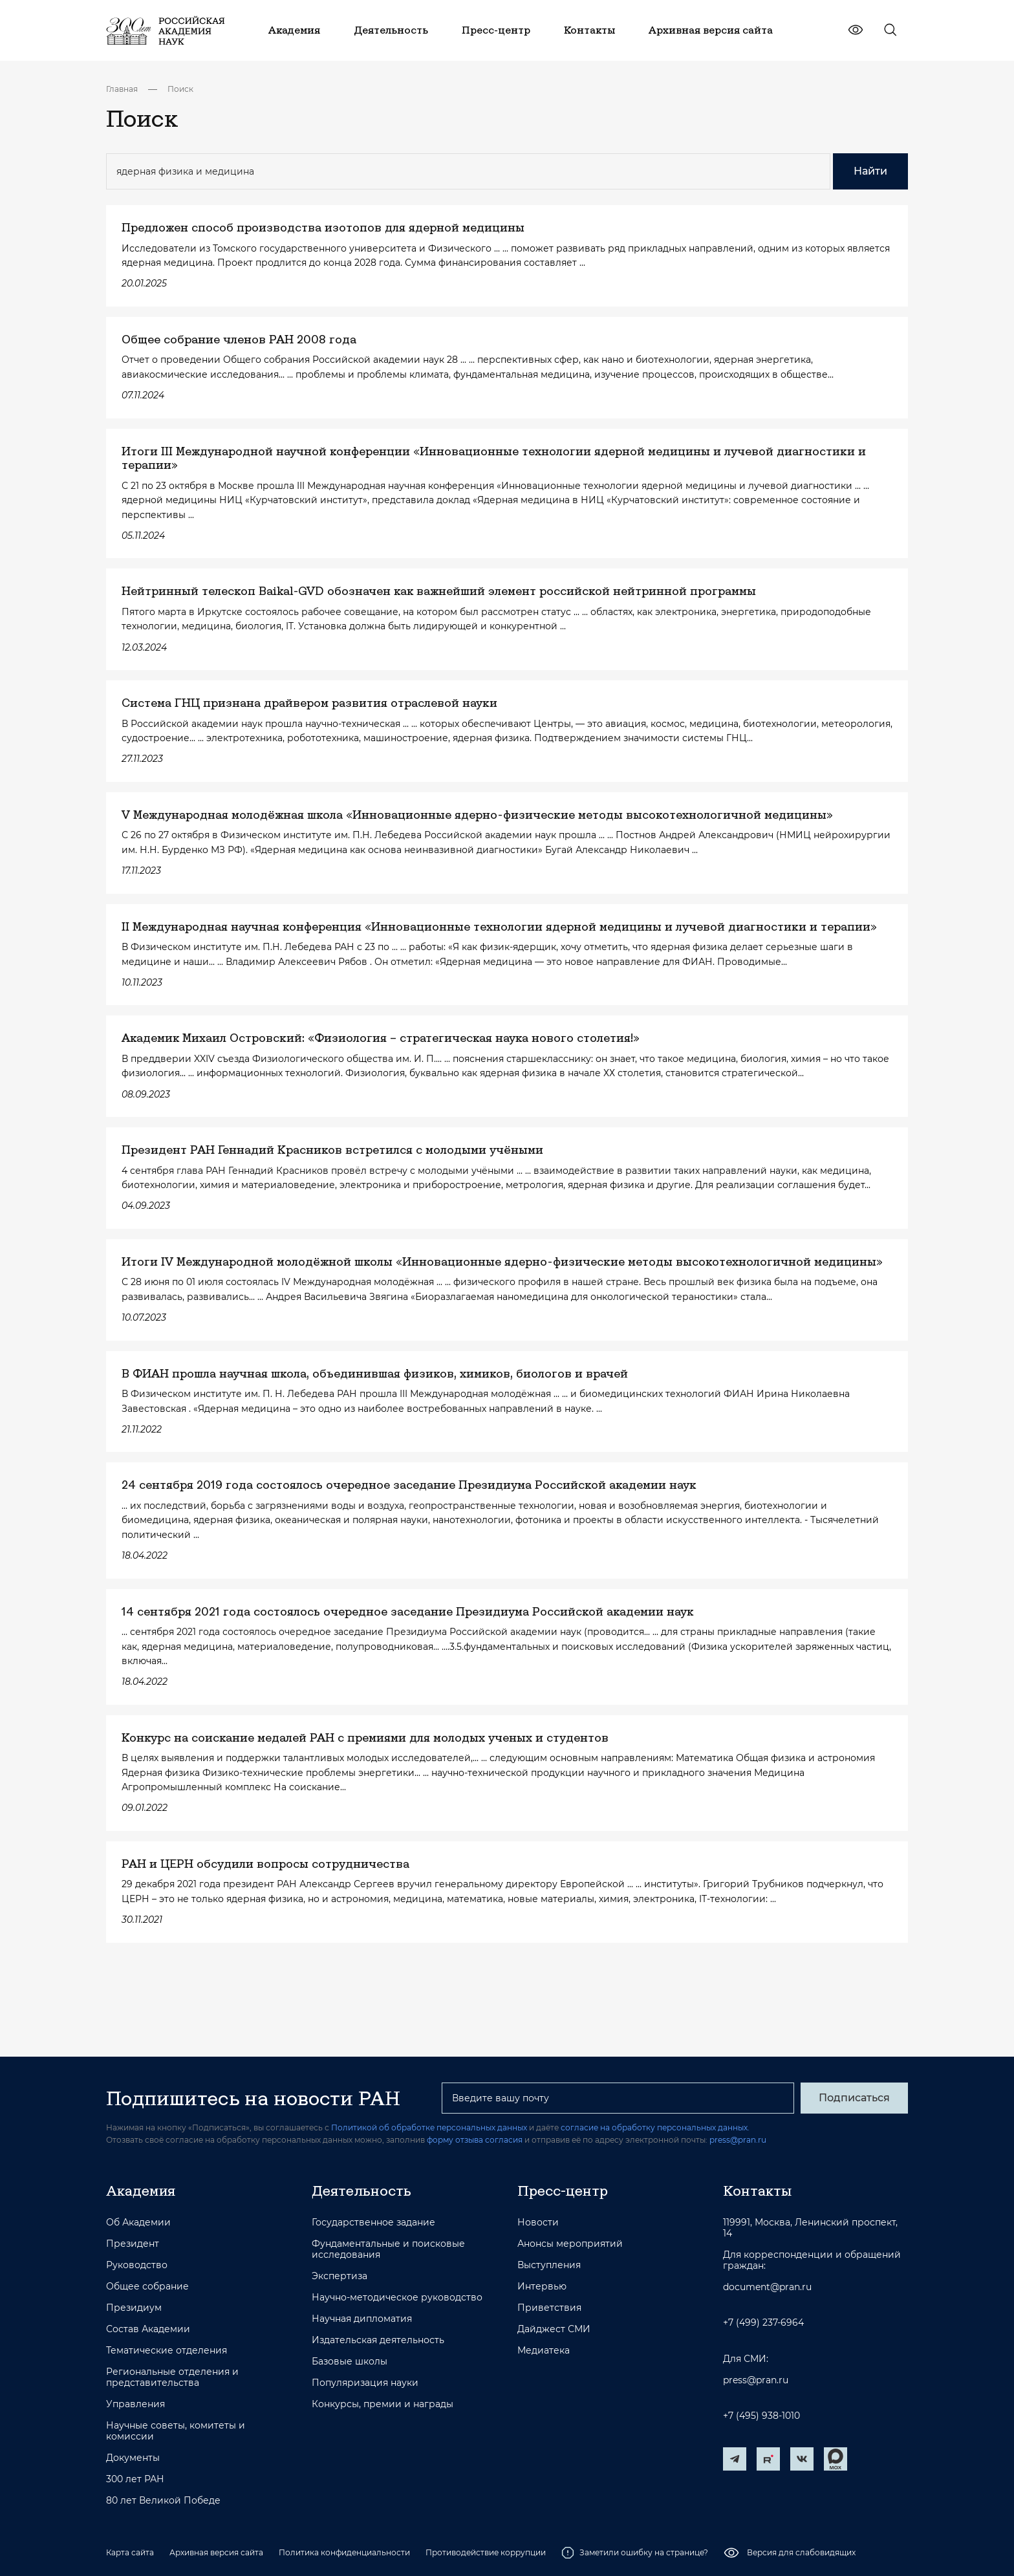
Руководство (136, 2265)
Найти (870, 171)
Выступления (549, 2265)
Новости (538, 2222)
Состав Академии (148, 2329)
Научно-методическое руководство (397, 2297)
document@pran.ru (767, 2287)
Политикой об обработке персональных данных (429, 2127)
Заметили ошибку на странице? (634, 2552)
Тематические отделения (166, 2350)
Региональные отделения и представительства (172, 2377)
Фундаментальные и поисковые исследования (388, 2249)
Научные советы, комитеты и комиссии (175, 2431)
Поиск (180, 89)
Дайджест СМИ (553, 2329)
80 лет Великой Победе (163, 2500)
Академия (140, 2190)
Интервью (541, 2286)
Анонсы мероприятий (570, 2243)
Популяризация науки (365, 2382)
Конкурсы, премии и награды (382, 2404)
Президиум (134, 2307)
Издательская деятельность (378, 2340)
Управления (135, 2404)
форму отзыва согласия (475, 2140)
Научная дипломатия (362, 2318)
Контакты (757, 2190)
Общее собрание (147, 2286)
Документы (133, 2457)
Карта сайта (130, 2552)
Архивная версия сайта (216, 2552)
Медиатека (543, 2350)
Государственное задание (373, 2222)
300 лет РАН (135, 2479)
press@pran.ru (737, 2140)
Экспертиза (339, 2276)
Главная (122, 89)
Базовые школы (349, 2361)
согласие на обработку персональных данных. (655, 2127)
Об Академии (138, 2222)
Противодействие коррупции (486, 2552)
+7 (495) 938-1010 (761, 2415)
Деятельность (361, 2190)
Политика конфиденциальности (344, 2552)
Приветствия (549, 2307)
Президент (132, 2243)
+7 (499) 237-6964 (763, 2322)
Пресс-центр (562, 2190)
